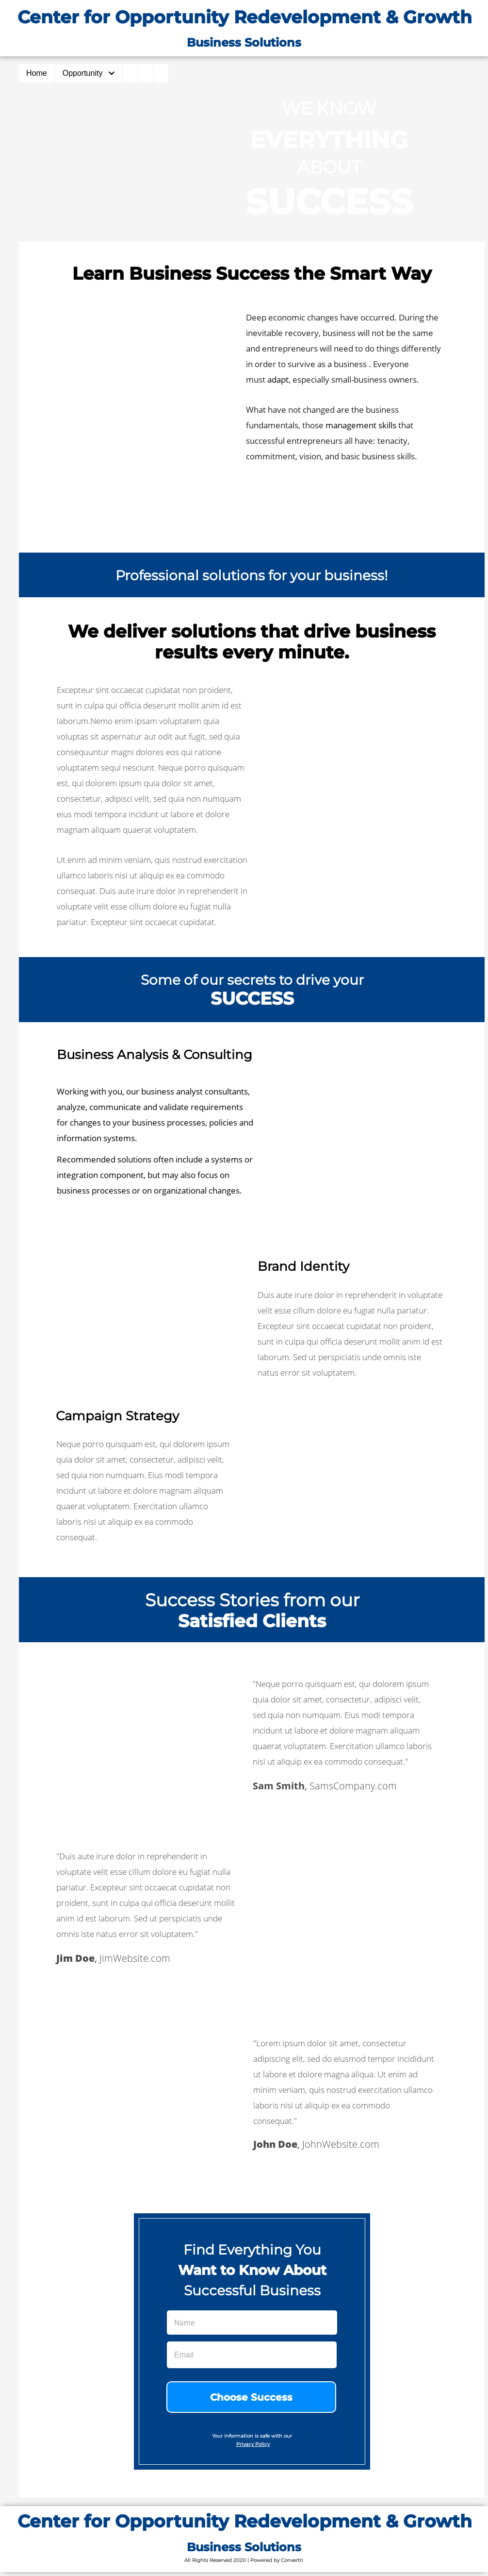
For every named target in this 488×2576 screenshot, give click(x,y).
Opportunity (88, 73)
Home (36, 73)
